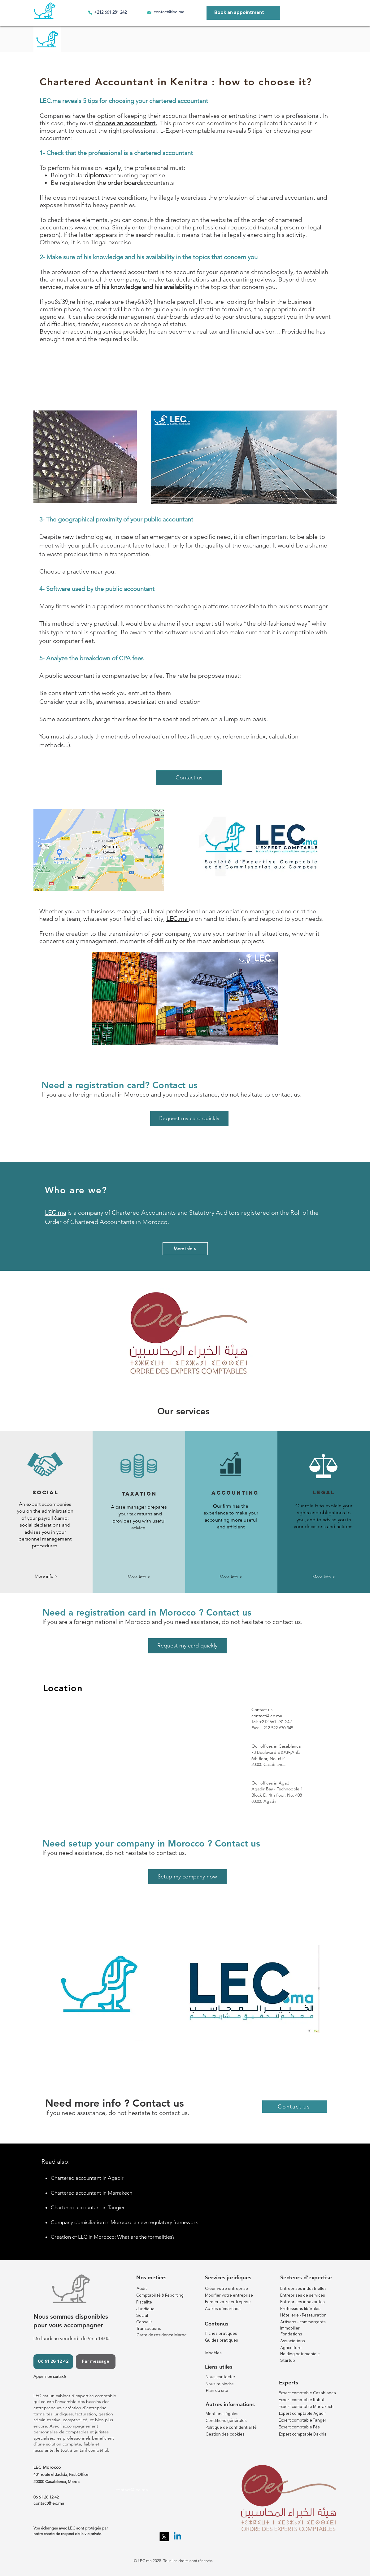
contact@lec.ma (169, 12)
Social (142, 2315)
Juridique (145, 2308)
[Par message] (95, 2361)
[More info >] (185, 1248)
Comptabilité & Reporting (160, 2295)
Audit (142, 2288)
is (69, 1212)
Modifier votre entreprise (229, 2295)
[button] (46, 1576)
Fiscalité (144, 2301)
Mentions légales (222, 2413)
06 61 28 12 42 (46, 2497)
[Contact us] (189, 777)
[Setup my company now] (187, 1876)
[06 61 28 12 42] (53, 2361)
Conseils (144, 2321)
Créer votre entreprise (226, 2288)
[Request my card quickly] (189, 1118)
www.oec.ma (92, 227)
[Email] (149, 12)
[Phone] (90, 12)
